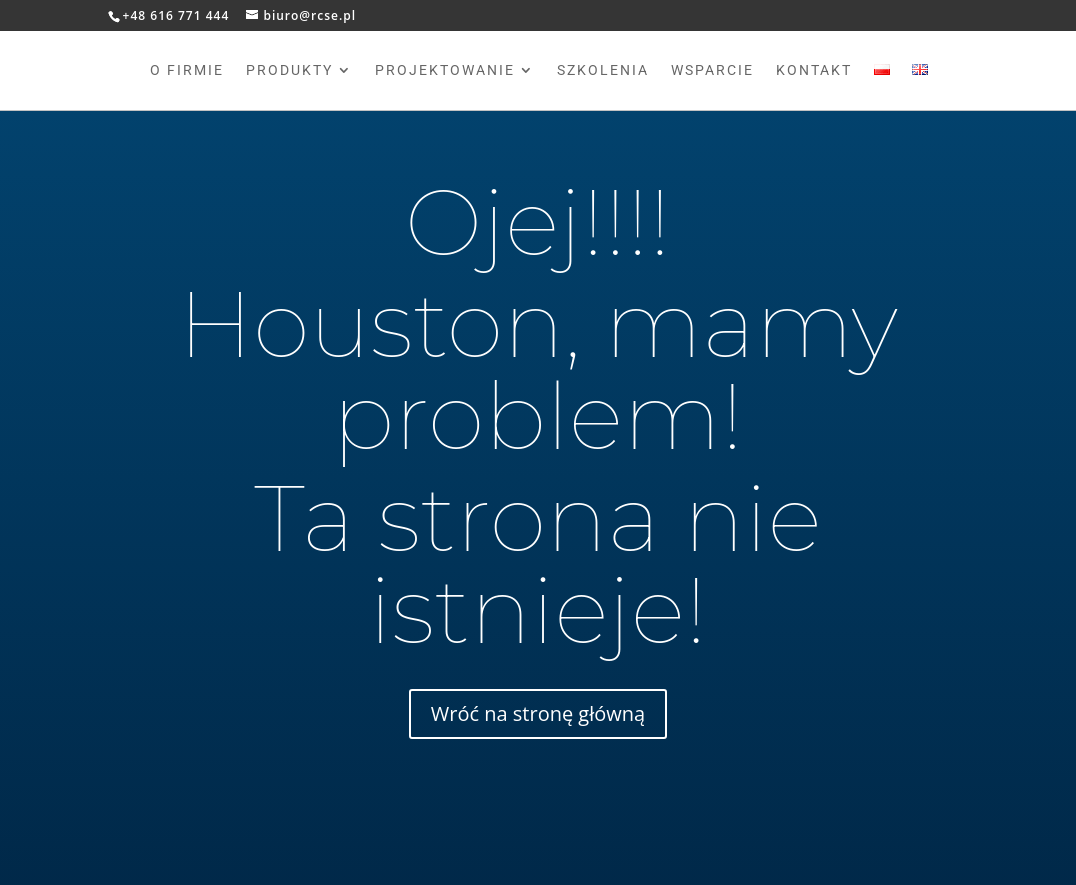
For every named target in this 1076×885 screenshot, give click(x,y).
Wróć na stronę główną (538, 713)
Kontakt (814, 70)
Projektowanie (445, 70)
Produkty (289, 70)
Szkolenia (603, 70)
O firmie (187, 70)
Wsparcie (712, 70)
